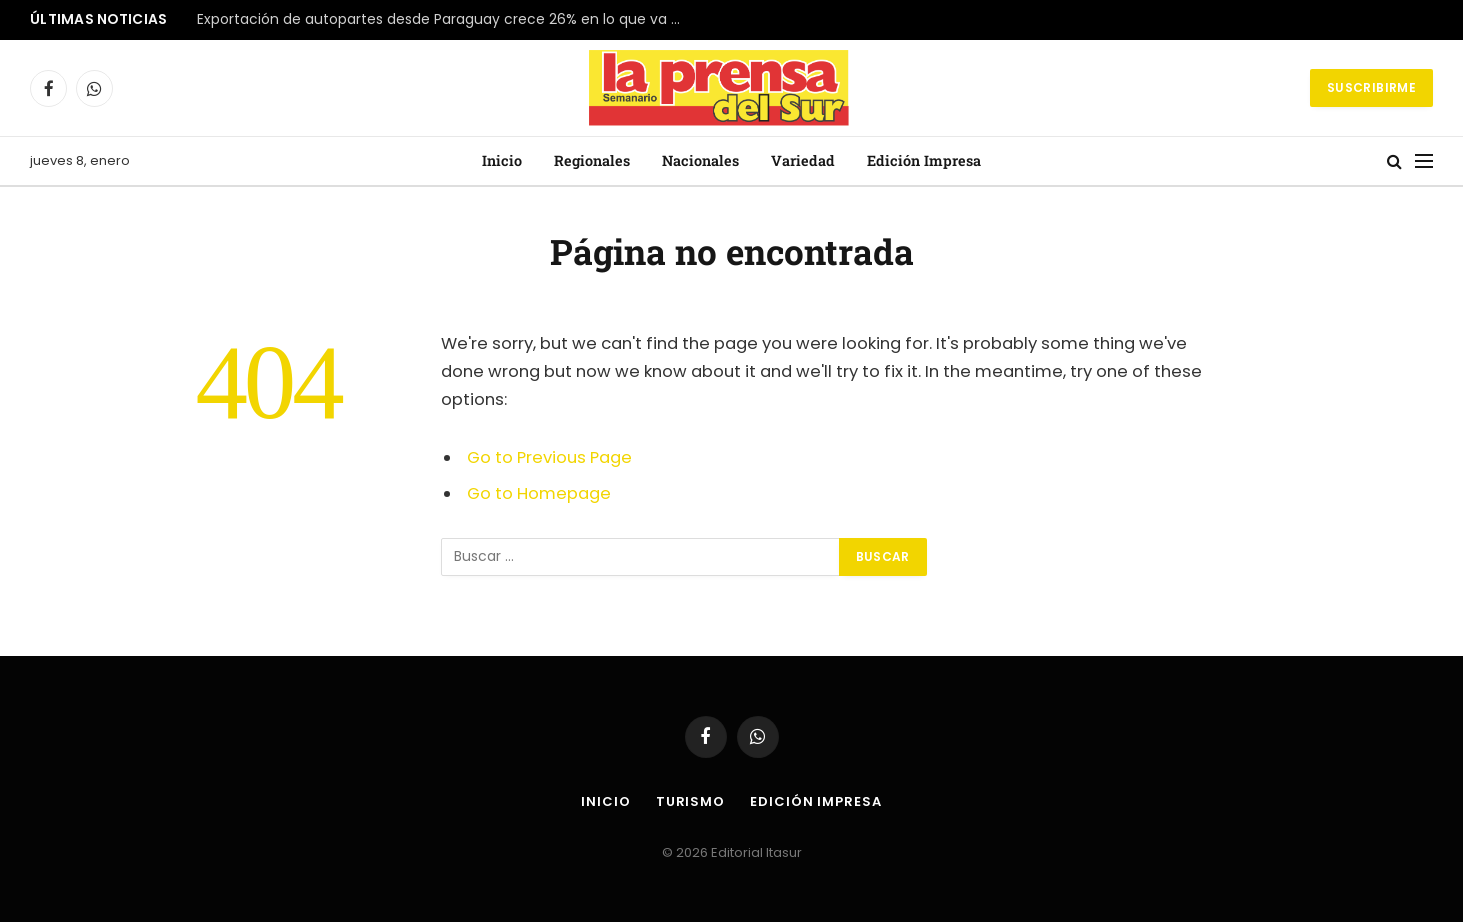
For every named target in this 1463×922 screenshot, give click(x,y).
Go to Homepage (539, 493)
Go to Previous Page (549, 457)
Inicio (502, 160)
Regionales (592, 160)
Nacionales (700, 160)
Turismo (690, 801)
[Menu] (1424, 161)
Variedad (803, 160)
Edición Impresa (924, 160)
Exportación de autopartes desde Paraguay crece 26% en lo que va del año (447, 20)
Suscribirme (1371, 87)
